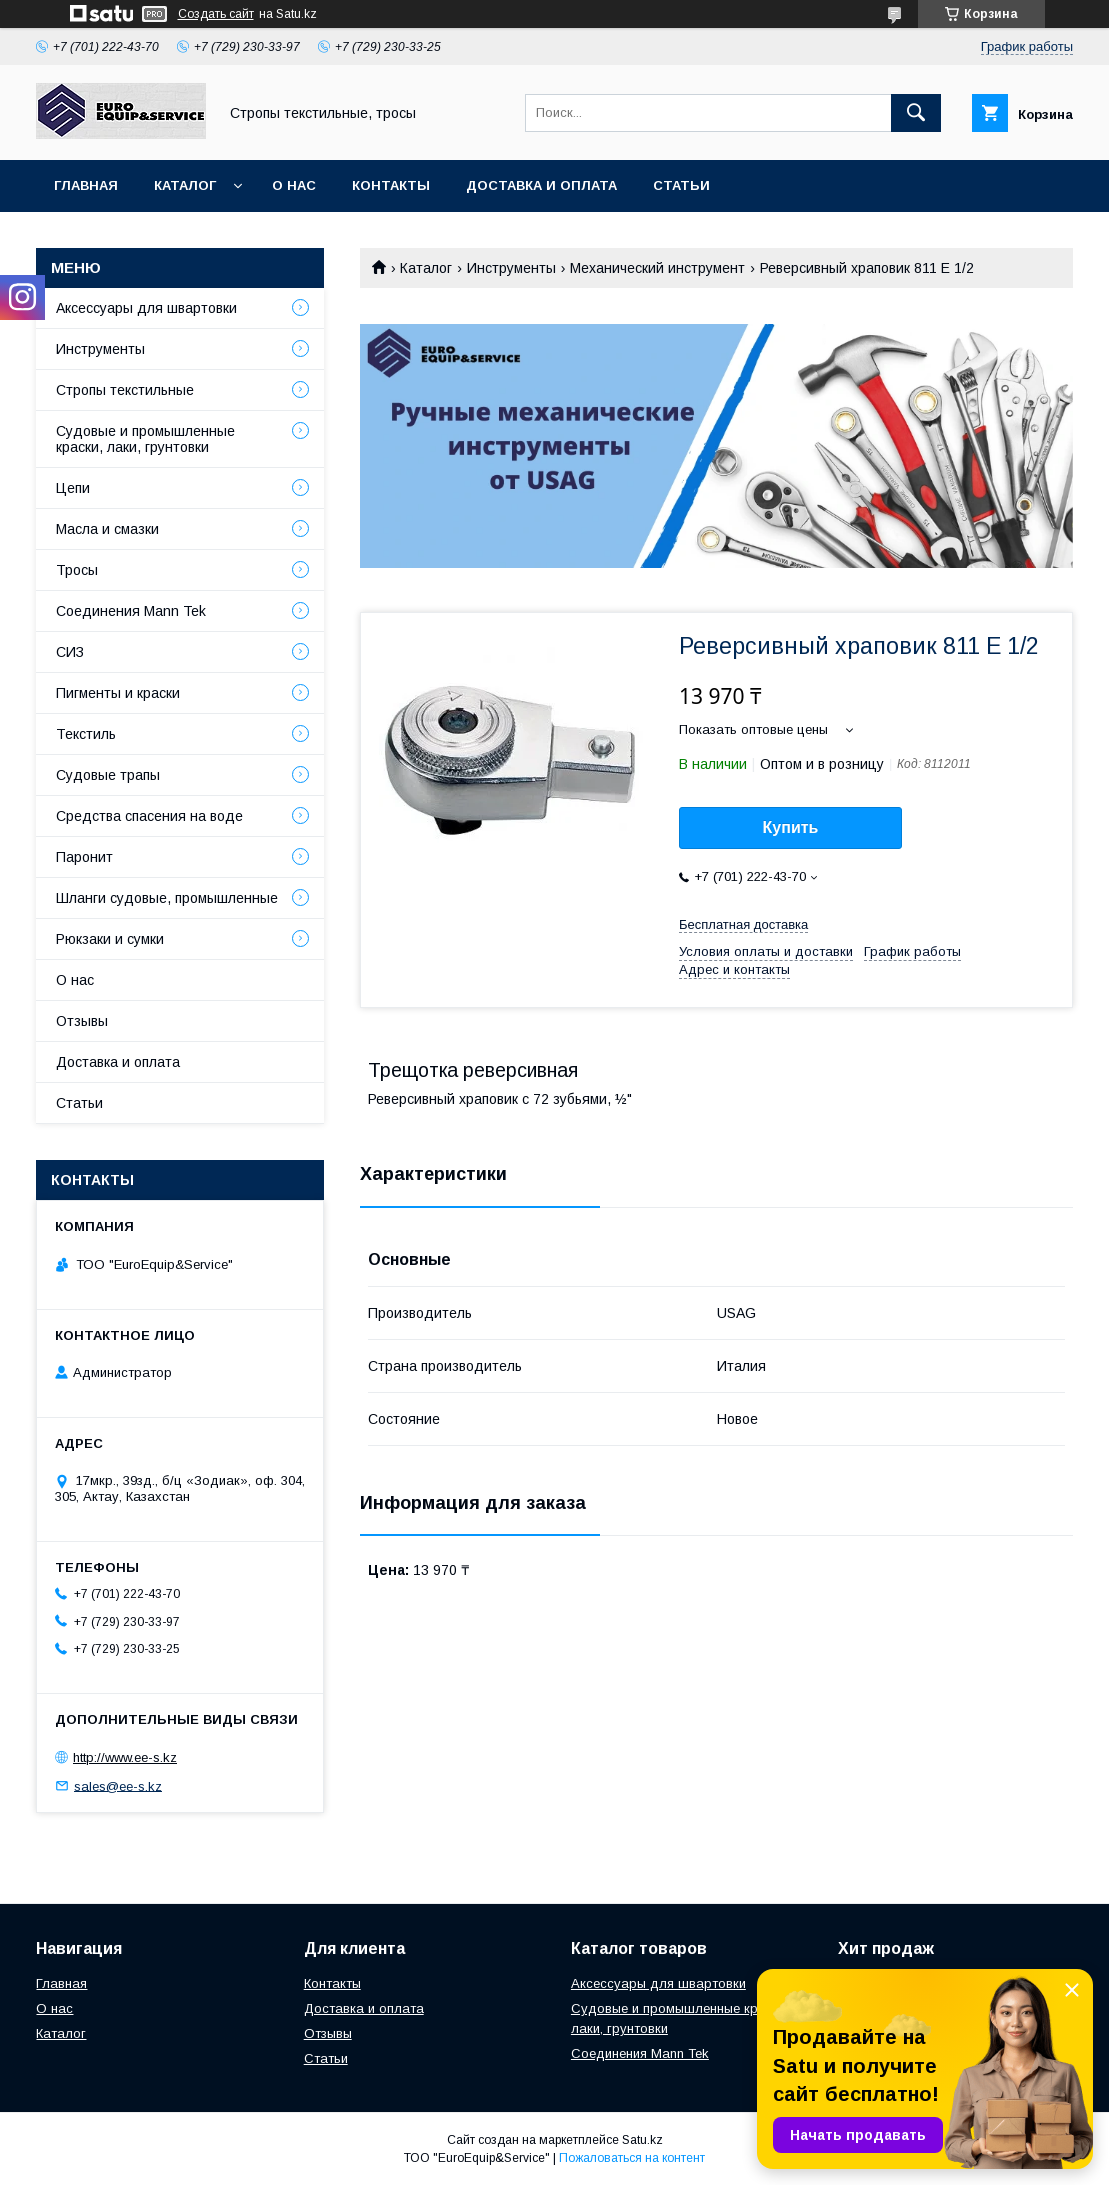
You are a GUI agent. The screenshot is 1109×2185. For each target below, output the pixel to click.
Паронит (84, 857)
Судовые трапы (108, 775)
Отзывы (82, 1021)
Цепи (73, 488)
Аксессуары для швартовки (146, 308)
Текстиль (86, 734)
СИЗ (70, 652)
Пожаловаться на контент (632, 2158)
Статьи (681, 185)
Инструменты (511, 268)
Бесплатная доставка (743, 924)
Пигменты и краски (118, 693)
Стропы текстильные (125, 390)
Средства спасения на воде (149, 816)
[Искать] (916, 113)
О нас (294, 185)
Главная (86, 185)
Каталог (185, 185)
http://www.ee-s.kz (125, 1757)
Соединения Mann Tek (131, 611)
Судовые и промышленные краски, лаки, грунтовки (145, 439)
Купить (791, 827)
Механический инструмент (657, 268)
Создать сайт (216, 14)
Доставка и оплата (541, 185)
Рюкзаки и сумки (110, 939)
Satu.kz (642, 2140)
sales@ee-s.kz (118, 1785)
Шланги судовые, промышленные (167, 898)
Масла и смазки (107, 529)
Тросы (77, 570)
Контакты (391, 185)
